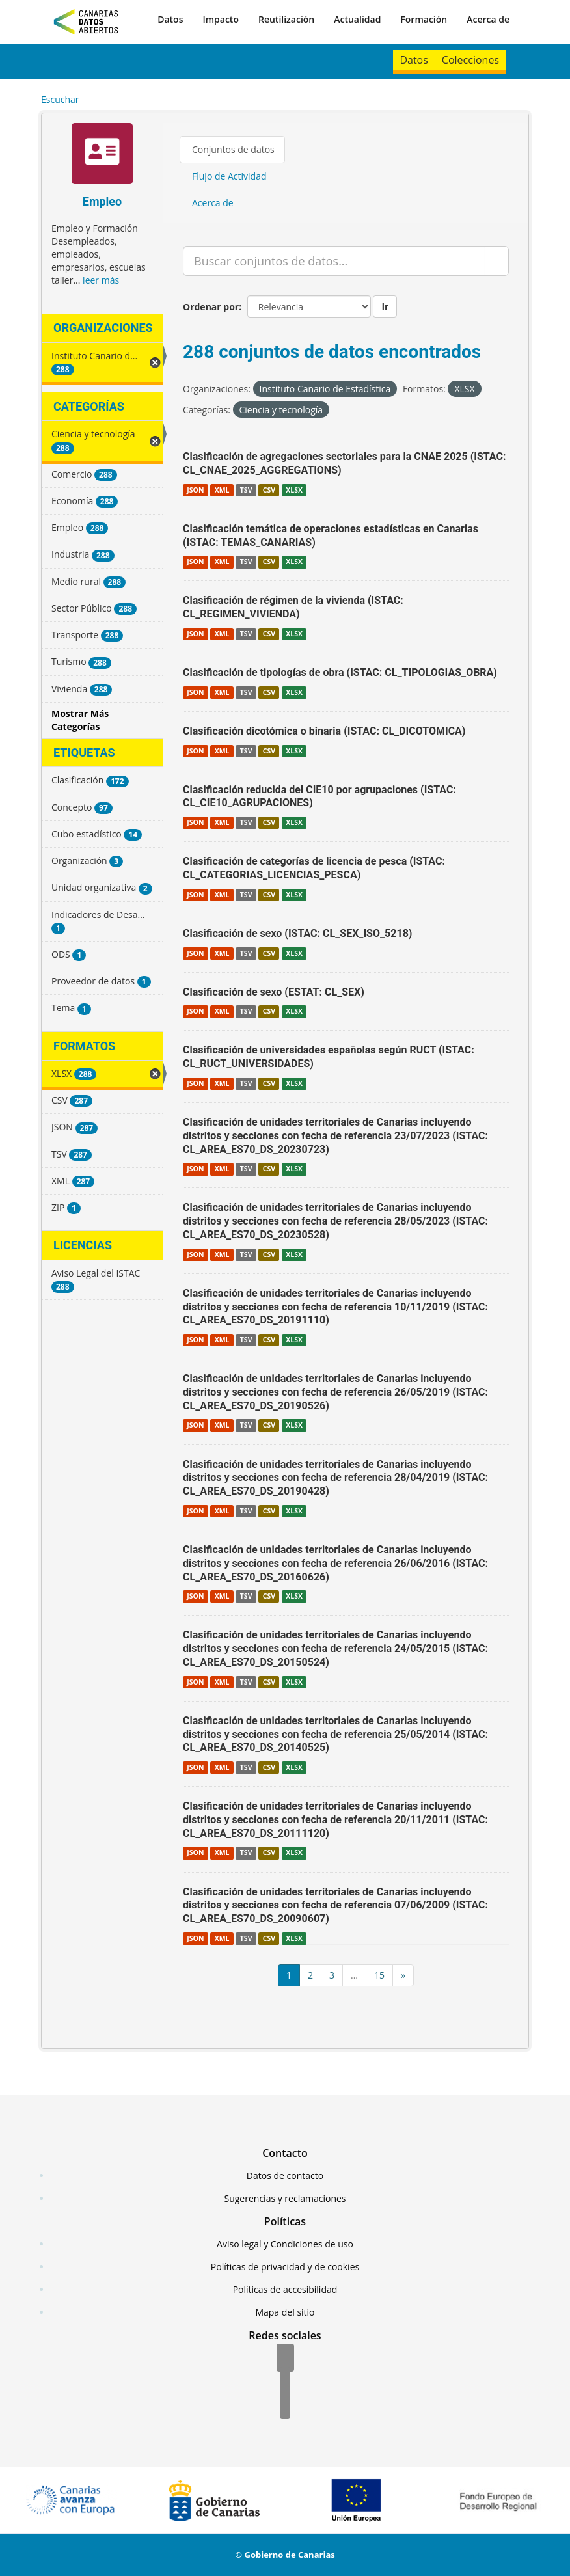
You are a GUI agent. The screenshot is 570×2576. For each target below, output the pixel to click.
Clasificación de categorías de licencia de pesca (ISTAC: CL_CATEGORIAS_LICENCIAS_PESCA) (314, 868)
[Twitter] (285, 2382)
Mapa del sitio (284, 2312)
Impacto (220, 19)
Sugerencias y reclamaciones (285, 2198)
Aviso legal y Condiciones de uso (285, 2244)
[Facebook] (285, 2359)
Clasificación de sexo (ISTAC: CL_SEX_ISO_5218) (297, 933)
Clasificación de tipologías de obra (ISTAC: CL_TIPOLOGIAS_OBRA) (340, 672)
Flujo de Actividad (229, 176)
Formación (423, 19)
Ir (384, 306)
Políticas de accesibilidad (285, 2289)
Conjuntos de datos (233, 149)
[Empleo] (102, 155)
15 (379, 1975)
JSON (195, 490)
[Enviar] (497, 261)
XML (222, 490)
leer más (101, 280)
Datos (170, 19)
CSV (269, 490)
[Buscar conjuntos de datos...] (334, 261)
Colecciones (470, 60)
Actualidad (357, 19)
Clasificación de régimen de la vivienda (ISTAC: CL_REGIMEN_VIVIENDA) (293, 607)
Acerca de (488, 19)
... (354, 1975)
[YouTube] (285, 2405)
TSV (246, 490)
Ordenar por (211, 307)
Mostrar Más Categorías (80, 720)
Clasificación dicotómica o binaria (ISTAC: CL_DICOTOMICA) (324, 731)
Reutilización (286, 19)
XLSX (294, 490)
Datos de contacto (285, 2175)
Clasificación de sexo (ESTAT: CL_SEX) (273, 992)
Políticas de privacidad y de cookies (285, 2266)
